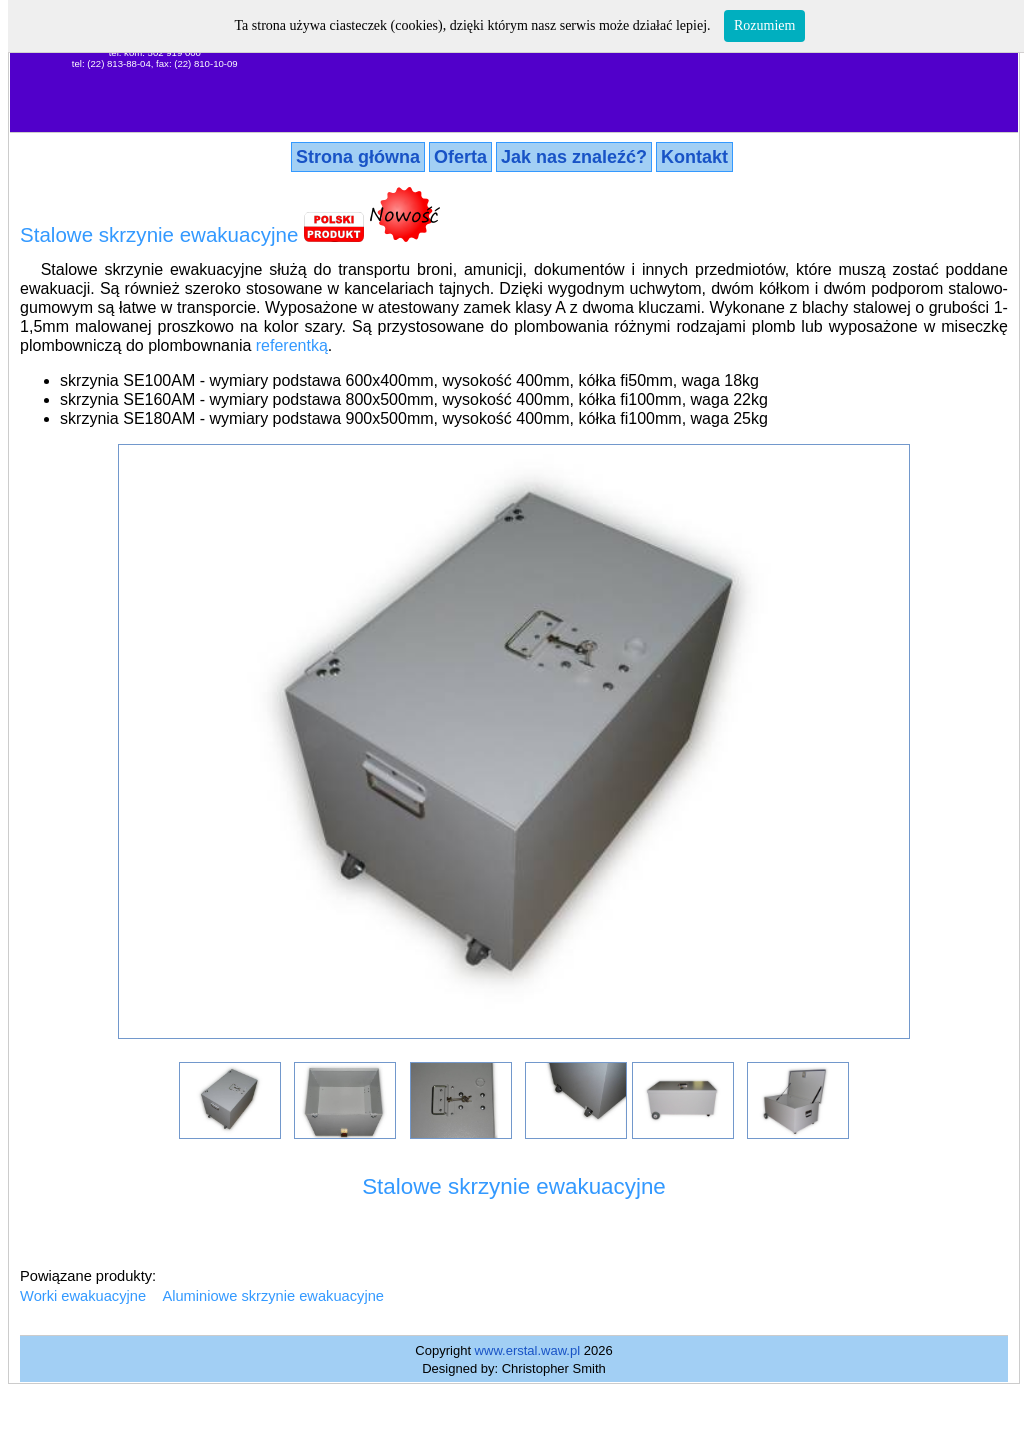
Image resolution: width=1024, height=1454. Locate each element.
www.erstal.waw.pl (527, 1350)
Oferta (460, 157)
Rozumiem (764, 25)
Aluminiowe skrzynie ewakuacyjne (273, 1296)
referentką (292, 345)
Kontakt (694, 157)
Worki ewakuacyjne (83, 1296)
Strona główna (358, 157)
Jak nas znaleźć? (574, 157)
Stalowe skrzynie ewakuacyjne (159, 234)
